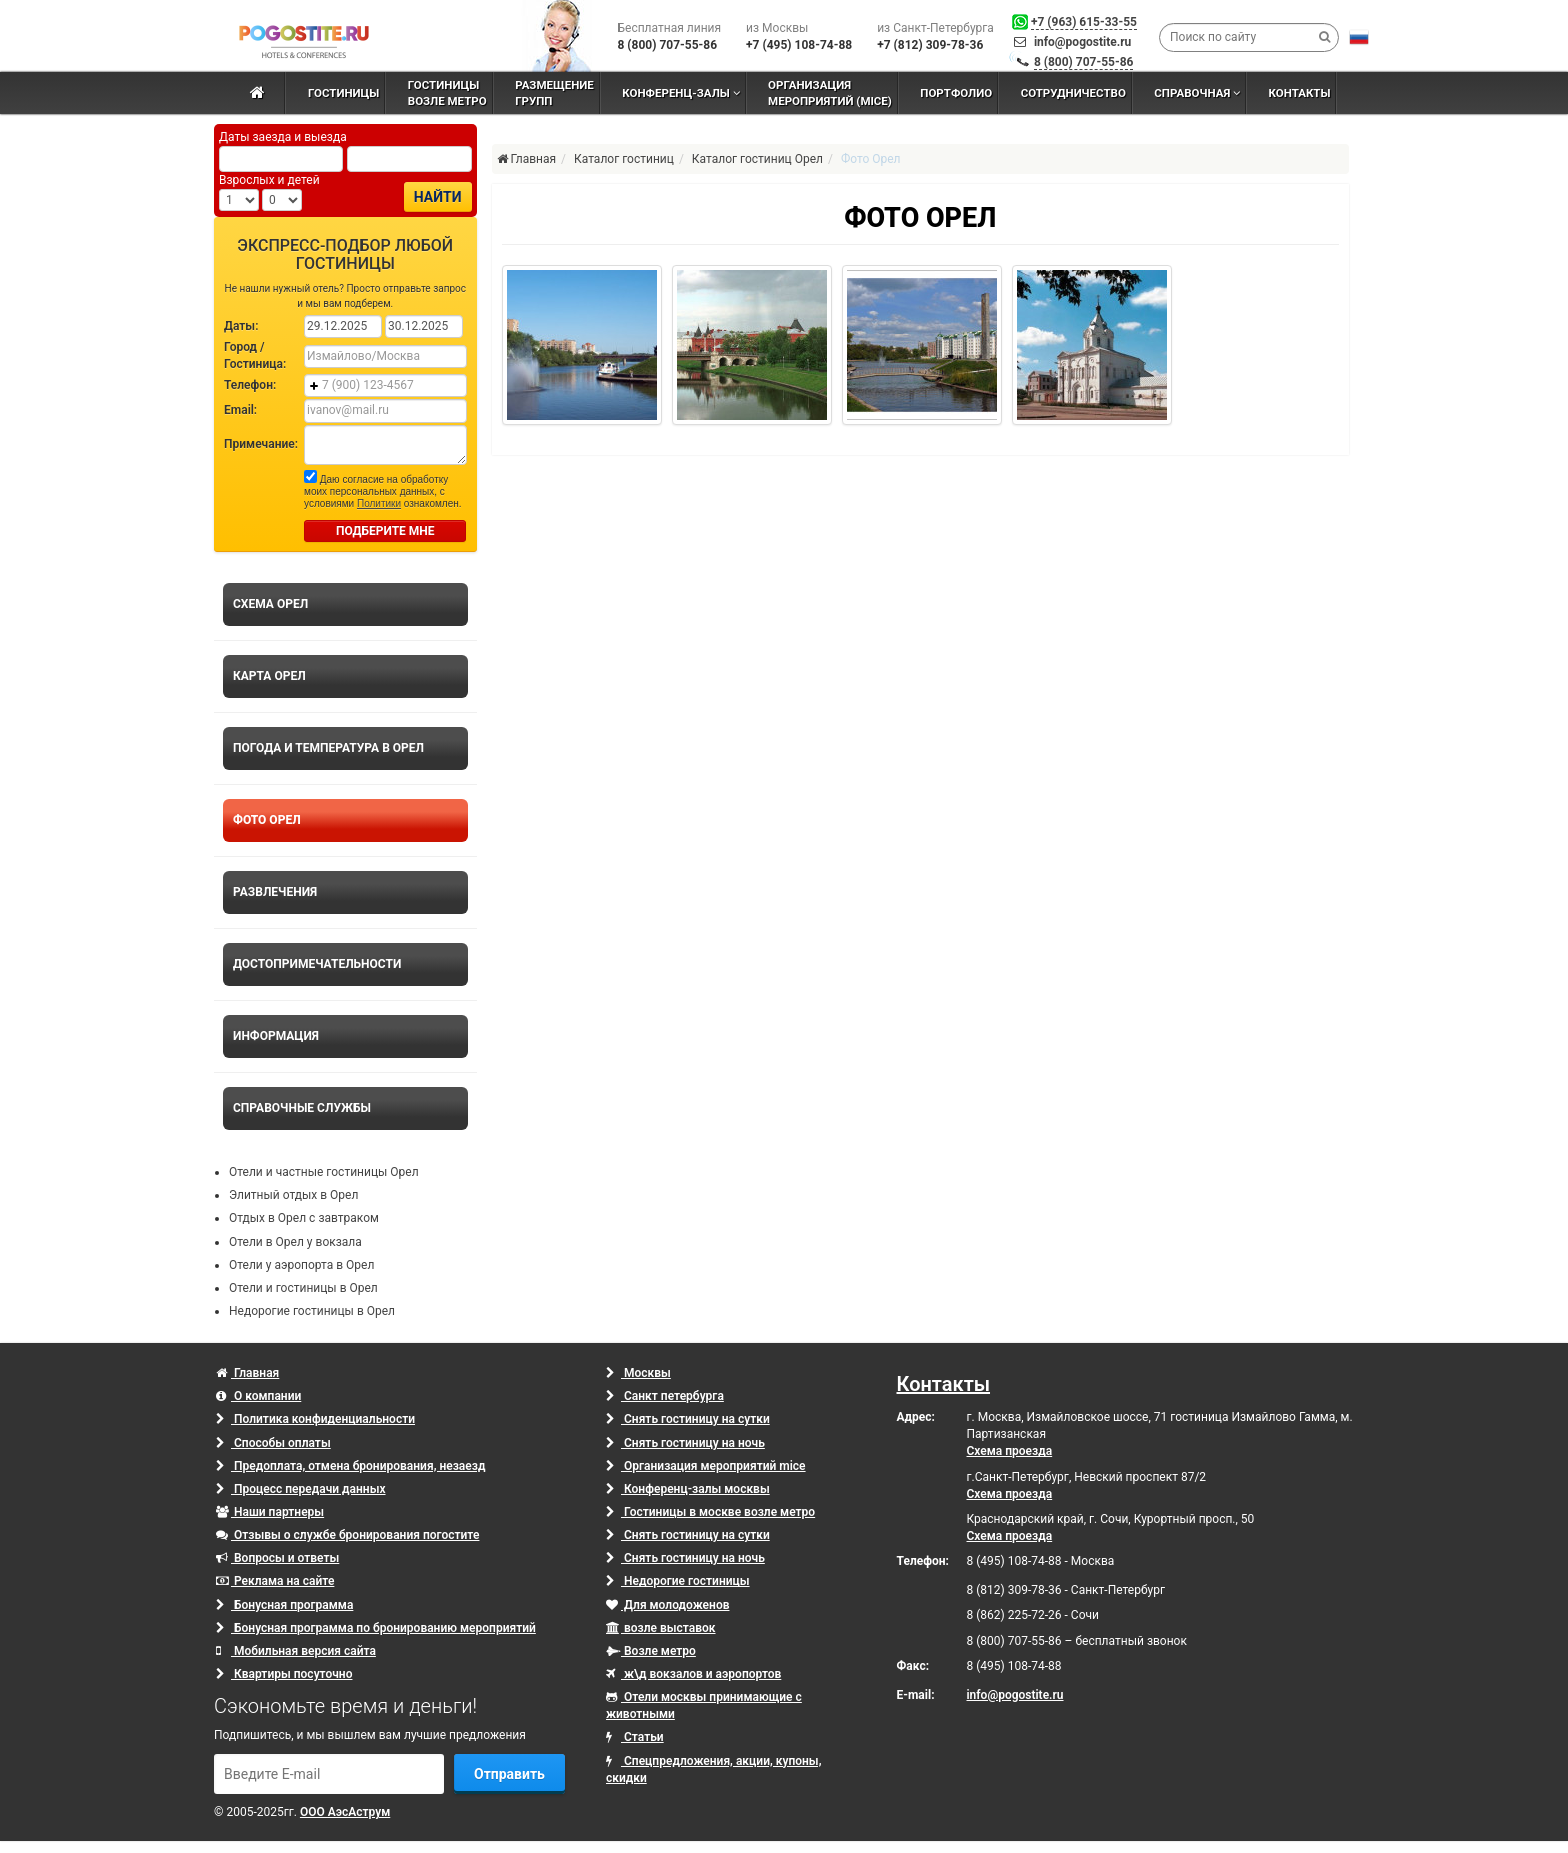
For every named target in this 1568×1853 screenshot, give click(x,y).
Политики (379, 503)
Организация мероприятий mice (706, 1466)
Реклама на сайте (275, 1581)
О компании (258, 1396)
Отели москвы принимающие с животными (704, 1705)
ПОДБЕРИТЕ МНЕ (385, 531)
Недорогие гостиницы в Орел (312, 1311)
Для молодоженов (667, 1605)
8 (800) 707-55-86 (1084, 62)
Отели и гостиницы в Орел (303, 1288)
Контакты (944, 1384)
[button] (1359, 37)
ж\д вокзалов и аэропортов (693, 1674)
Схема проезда (1010, 1451)
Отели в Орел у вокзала (295, 1242)
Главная (247, 1373)
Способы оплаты (273, 1443)
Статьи (635, 1737)
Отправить (509, 1774)
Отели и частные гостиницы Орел (324, 1172)
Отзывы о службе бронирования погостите (347, 1535)
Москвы (638, 1373)
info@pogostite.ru (1082, 42)
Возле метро (651, 1651)
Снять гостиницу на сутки (688, 1419)
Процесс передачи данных (301, 1489)
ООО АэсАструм (345, 1812)
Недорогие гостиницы (678, 1581)
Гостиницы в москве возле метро (710, 1512)
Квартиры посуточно (284, 1674)
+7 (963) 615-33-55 (1084, 22)
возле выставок (661, 1628)
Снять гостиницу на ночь (685, 1443)
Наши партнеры (270, 1512)
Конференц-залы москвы (688, 1489)
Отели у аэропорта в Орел (301, 1265)
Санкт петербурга (665, 1396)
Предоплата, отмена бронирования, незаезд (350, 1466)
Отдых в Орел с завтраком (304, 1218)
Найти (438, 197)
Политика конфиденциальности (315, 1419)
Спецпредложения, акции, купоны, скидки (713, 1769)
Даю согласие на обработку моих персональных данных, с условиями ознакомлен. (383, 489)
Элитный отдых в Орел (293, 1195)
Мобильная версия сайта (296, 1651)
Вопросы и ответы (277, 1558)
